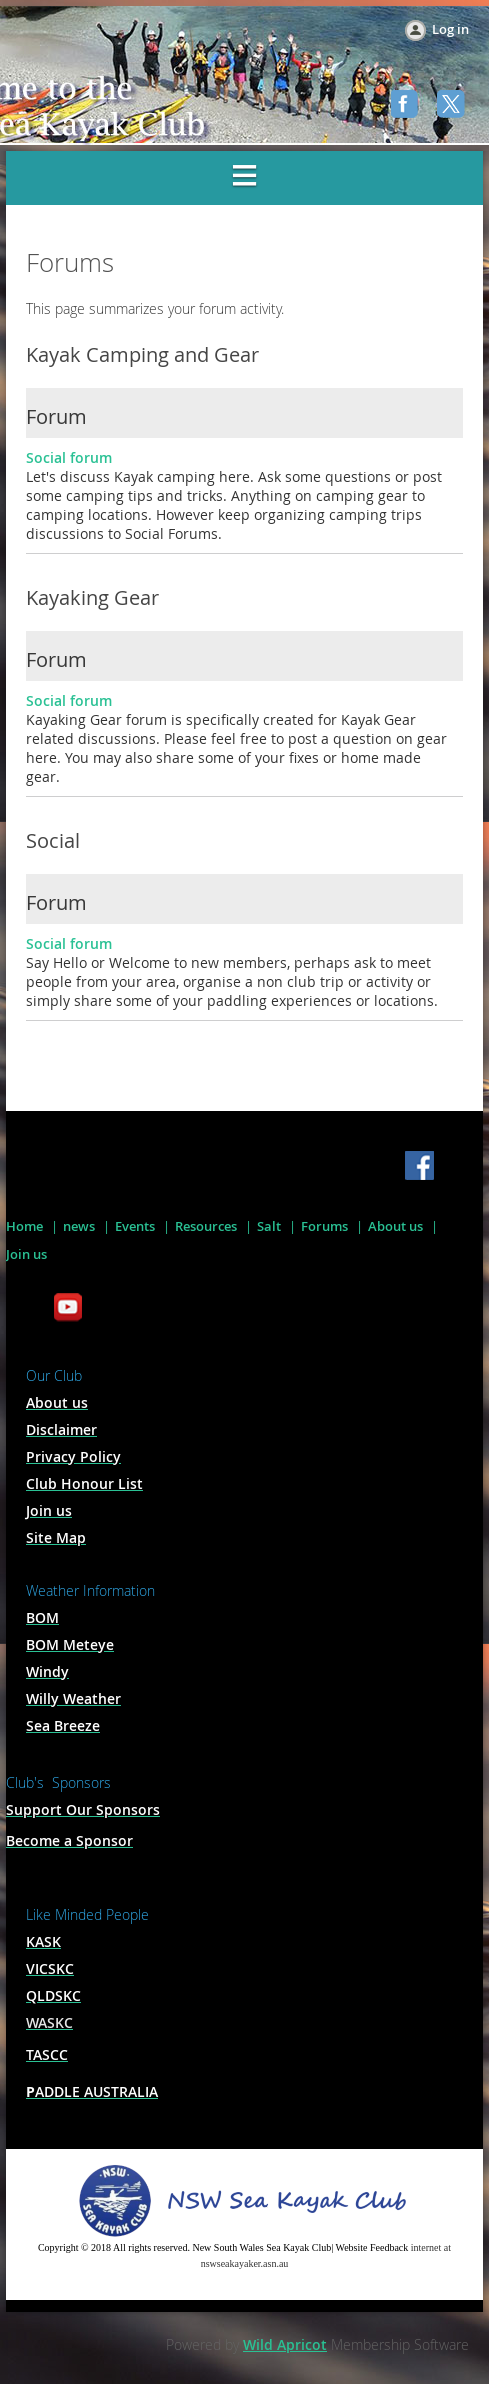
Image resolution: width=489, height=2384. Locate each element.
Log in (450, 29)
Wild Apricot (285, 2344)
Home (24, 1226)
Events (135, 1226)
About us (395, 1226)
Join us (26, 1254)
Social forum (69, 457)
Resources (206, 1226)
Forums (324, 1226)
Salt (269, 1226)
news (79, 1226)
